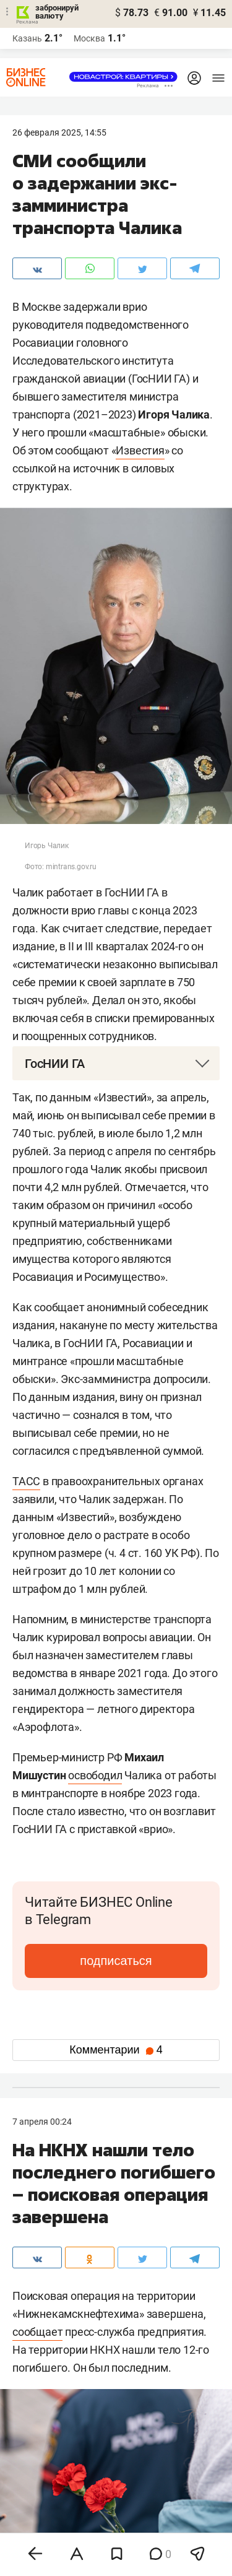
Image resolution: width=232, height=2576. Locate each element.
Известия (140, 450)
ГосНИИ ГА (55, 1063)
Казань (27, 38)
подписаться (116, 1960)
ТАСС (26, 1481)
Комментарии (115, 2050)
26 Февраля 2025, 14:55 (59, 132)
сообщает (37, 2331)
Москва (89, 38)
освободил (95, 1775)
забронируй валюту (57, 12)
